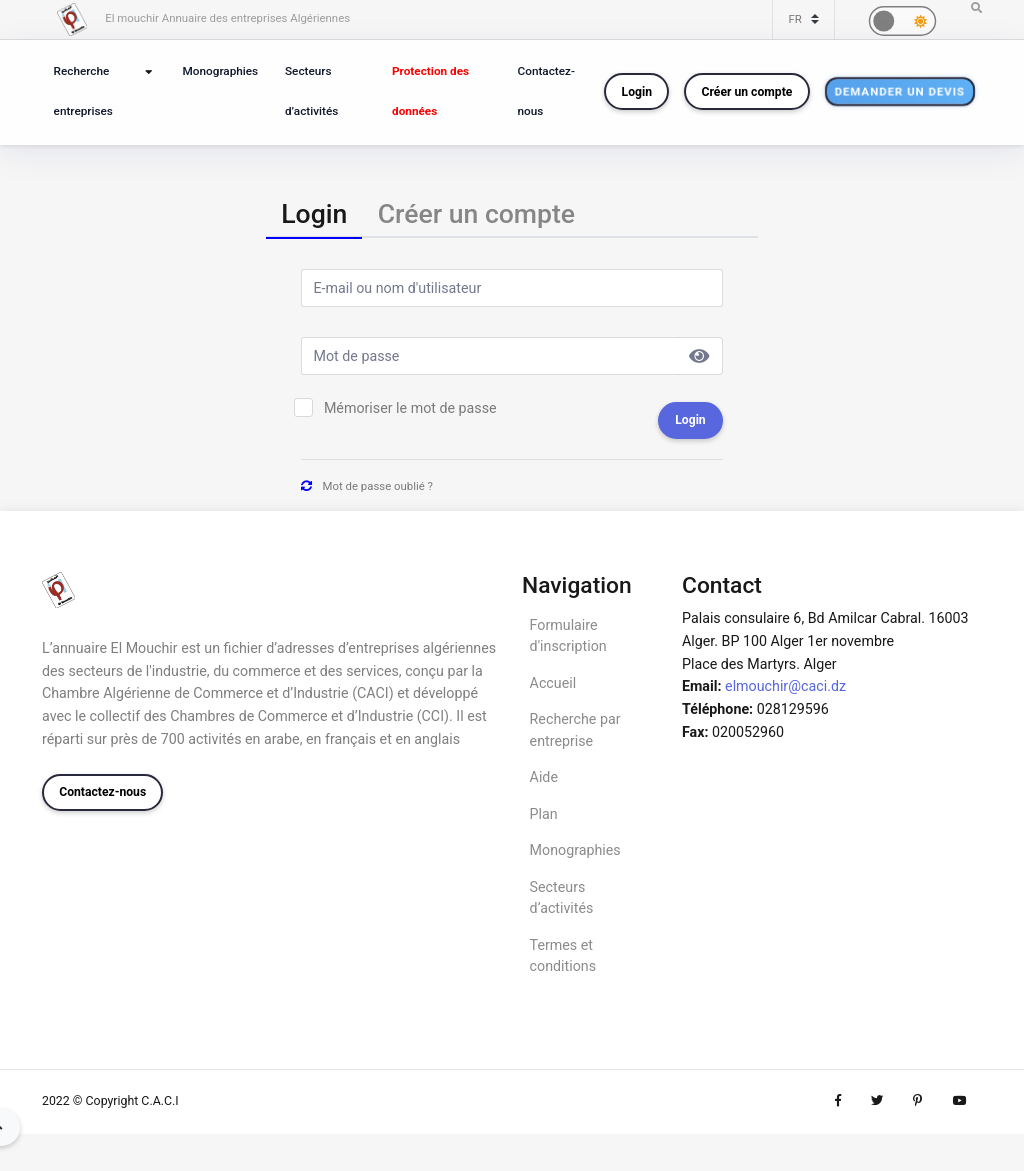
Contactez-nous (546, 91)
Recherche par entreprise (575, 729)
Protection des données (430, 91)
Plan (544, 814)
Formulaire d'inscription (568, 635)
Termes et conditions (563, 955)
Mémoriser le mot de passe (410, 408)
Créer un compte (747, 92)
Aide (544, 777)
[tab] (314, 214)
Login (637, 92)
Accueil (553, 683)
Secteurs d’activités (311, 91)
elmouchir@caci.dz (785, 686)
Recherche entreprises (83, 91)
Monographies (221, 71)
